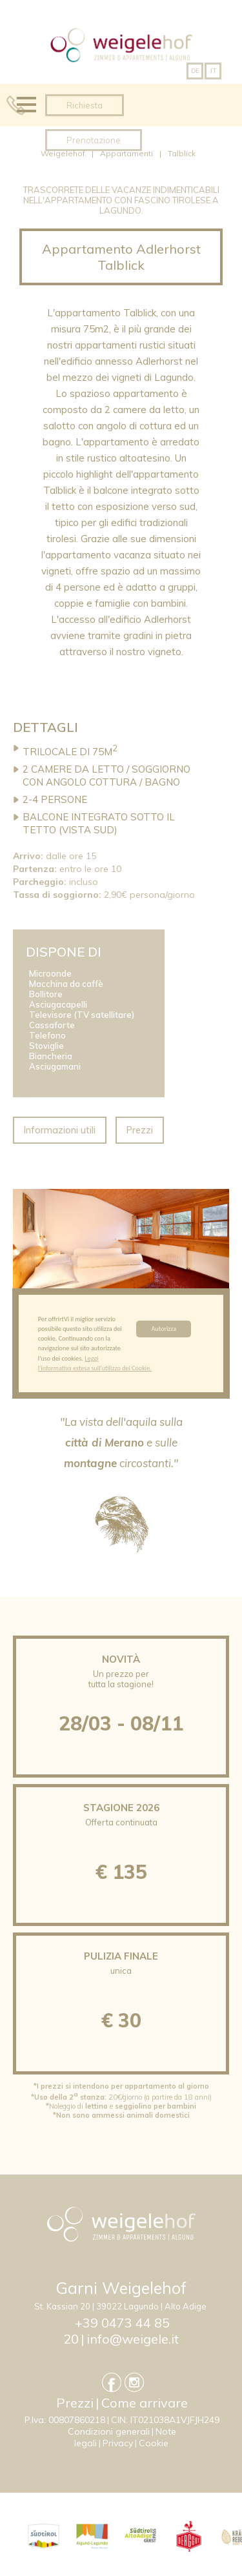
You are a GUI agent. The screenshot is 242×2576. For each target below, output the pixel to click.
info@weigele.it (132, 2339)
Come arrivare (144, 2403)
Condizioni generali (109, 2431)
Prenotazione (93, 140)
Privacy (118, 2443)
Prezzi (139, 1130)
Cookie (153, 2443)
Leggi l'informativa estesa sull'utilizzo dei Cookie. (95, 1364)
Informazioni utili (60, 1130)
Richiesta (84, 105)
